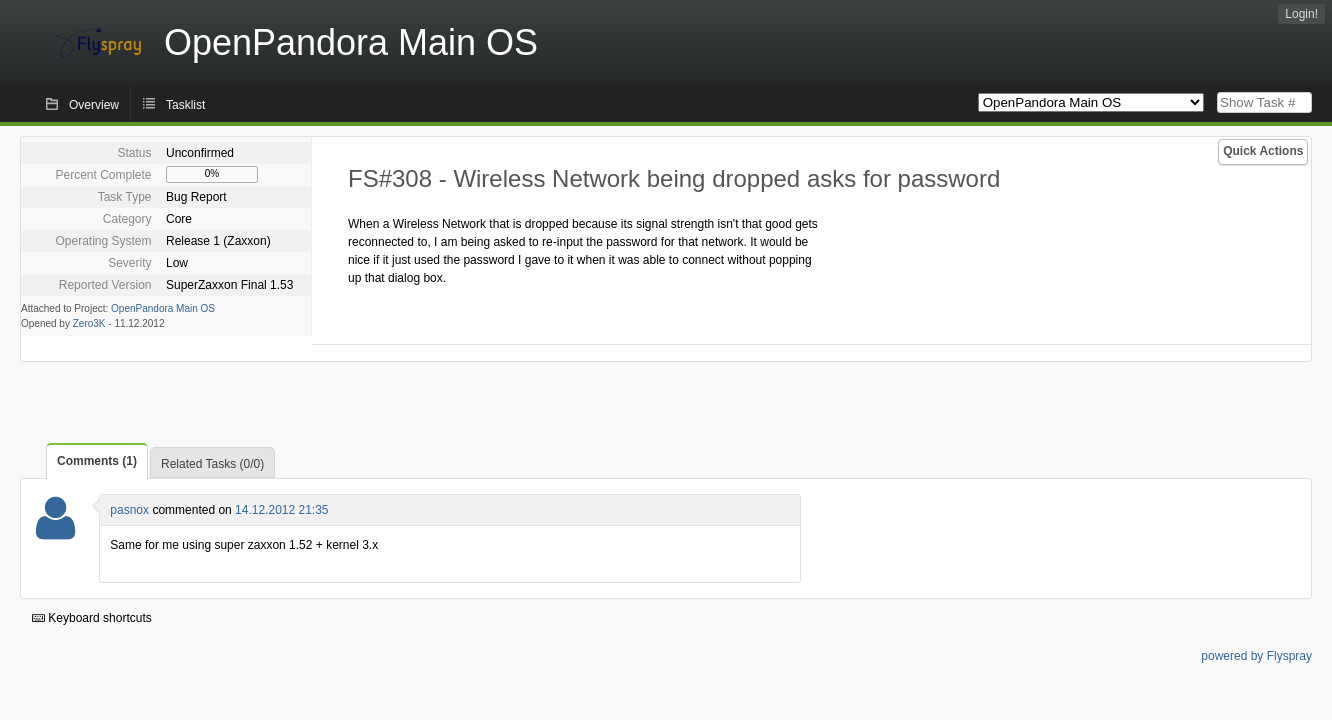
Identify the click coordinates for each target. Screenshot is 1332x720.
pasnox (129, 510)
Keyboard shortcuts (92, 618)
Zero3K (89, 323)
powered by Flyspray (1256, 656)
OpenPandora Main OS (163, 308)
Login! (1301, 14)
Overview (94, 105)
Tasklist (185, 105)
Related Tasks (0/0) (212, 464)
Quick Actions (1263, 151)
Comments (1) (97, 461)
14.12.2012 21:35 (281, 510)
